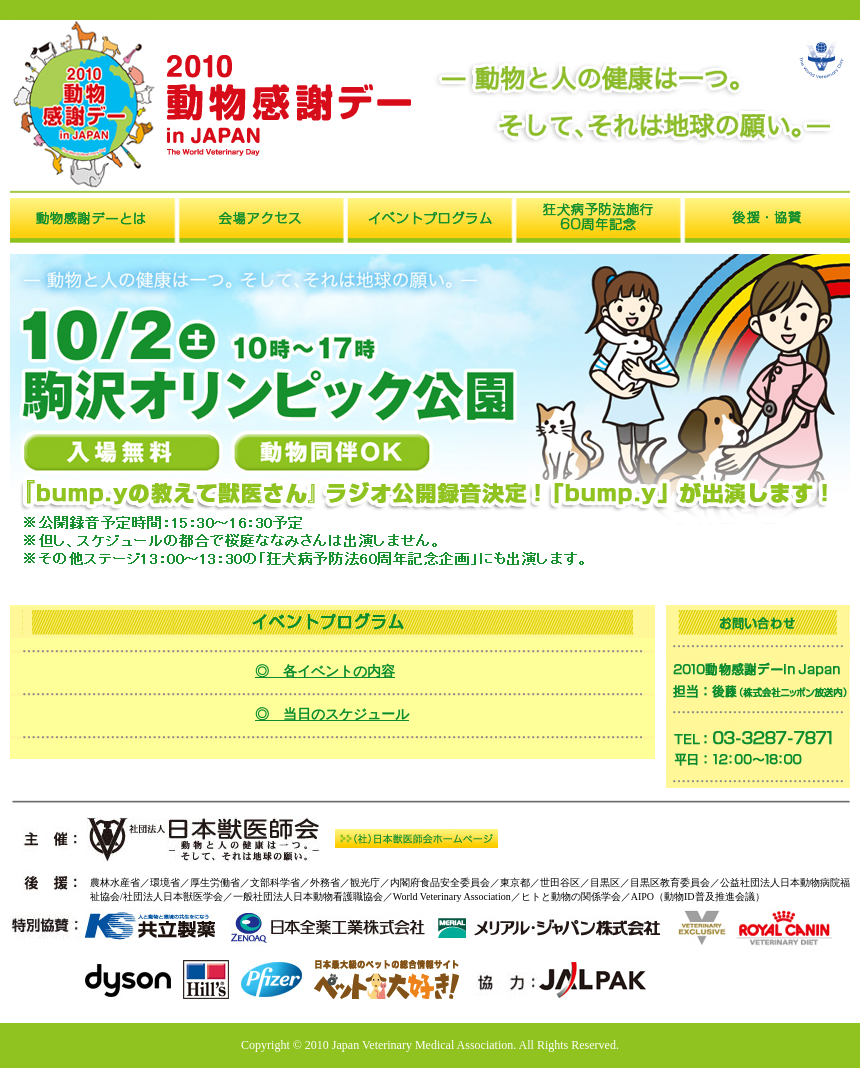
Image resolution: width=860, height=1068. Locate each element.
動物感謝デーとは (94, 220)
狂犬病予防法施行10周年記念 (598, 220)
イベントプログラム (430, 220)
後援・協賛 (766, 220)
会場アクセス (262, 220)
